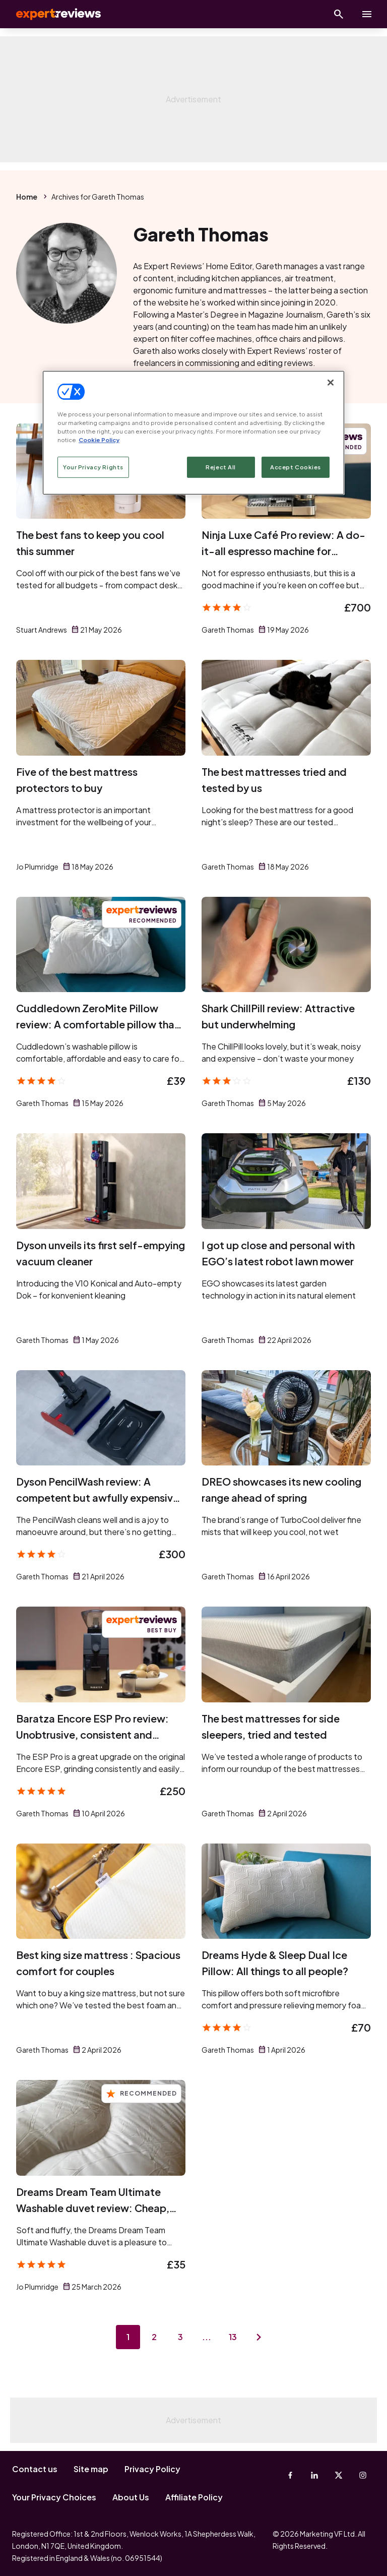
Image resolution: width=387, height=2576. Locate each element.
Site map (91, 2469)
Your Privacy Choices (54, 2497)
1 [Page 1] (128, 2337)
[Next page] (259, 2337)
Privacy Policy (152, 2469)
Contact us (34, 2469)
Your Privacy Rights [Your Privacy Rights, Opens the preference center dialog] (93, 467)
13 (233, 2337)
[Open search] (339, 14)
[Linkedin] (314, 2475)
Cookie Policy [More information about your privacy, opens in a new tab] (99, 440)
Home (26, 196)
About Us (130, 2497)
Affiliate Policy (194, 2497)
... (206, 2337)
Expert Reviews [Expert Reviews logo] (50, 14)
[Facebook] (290, 2475)
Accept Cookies (295, 467)
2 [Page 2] (154, 2337)
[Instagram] (363, 2475)
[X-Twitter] (339, 2475)
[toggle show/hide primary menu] (367, 14)
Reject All (221, 467)
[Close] (330, 382)
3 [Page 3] (180, 2337)
